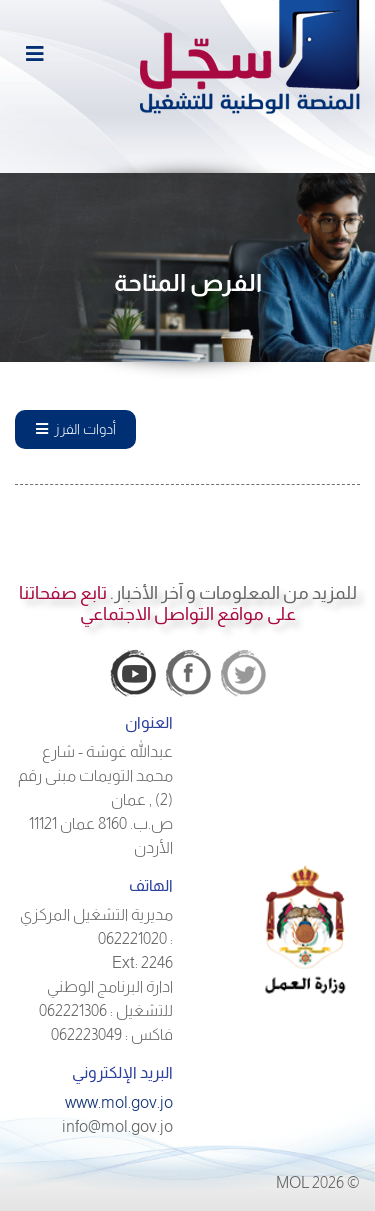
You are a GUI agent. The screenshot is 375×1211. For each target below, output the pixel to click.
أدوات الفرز (75, 429)
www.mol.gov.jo (119, 1102)
